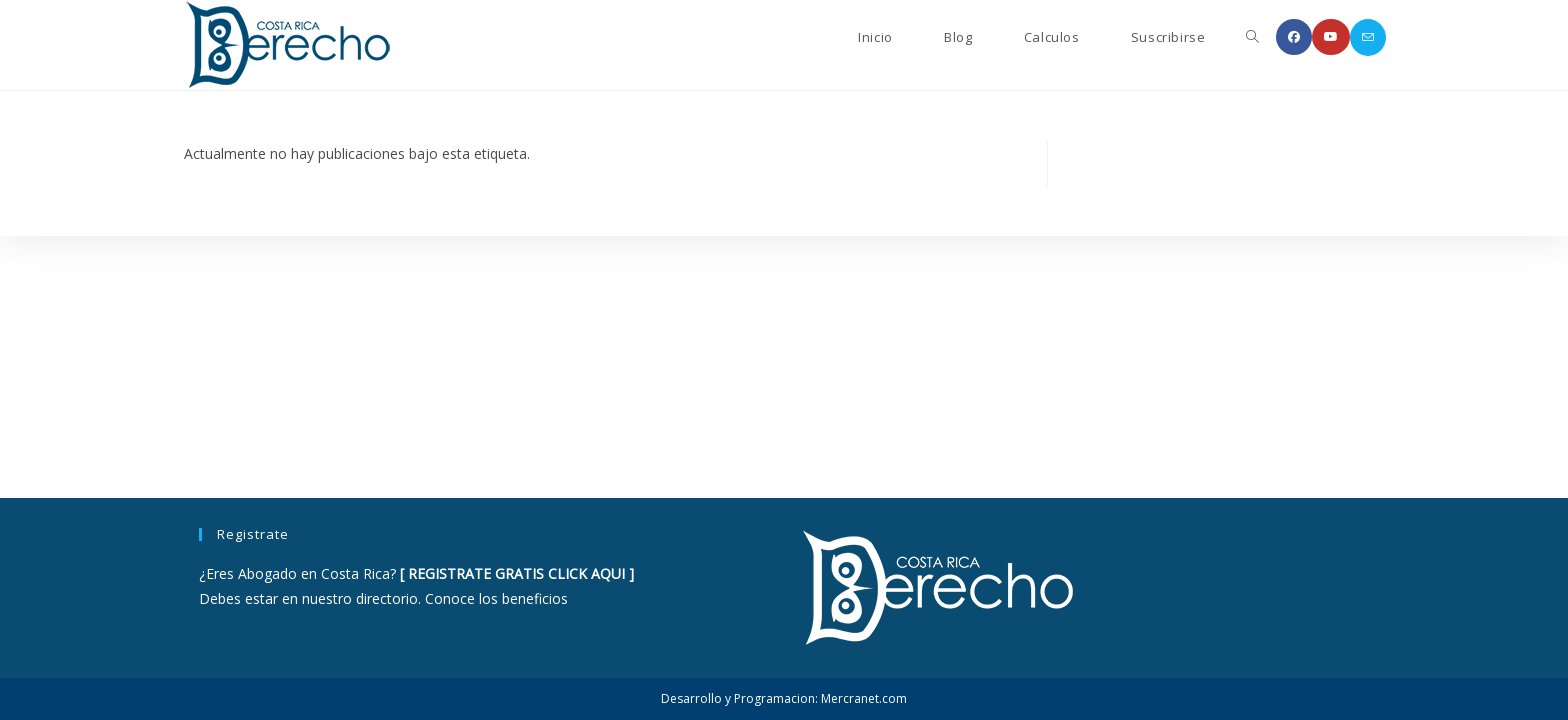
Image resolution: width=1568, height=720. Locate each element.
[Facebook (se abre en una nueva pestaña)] (1294, 37)
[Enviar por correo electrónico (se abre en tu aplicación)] (1368, 37)
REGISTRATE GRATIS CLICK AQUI (516, 573)
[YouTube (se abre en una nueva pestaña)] (1331, 37)
